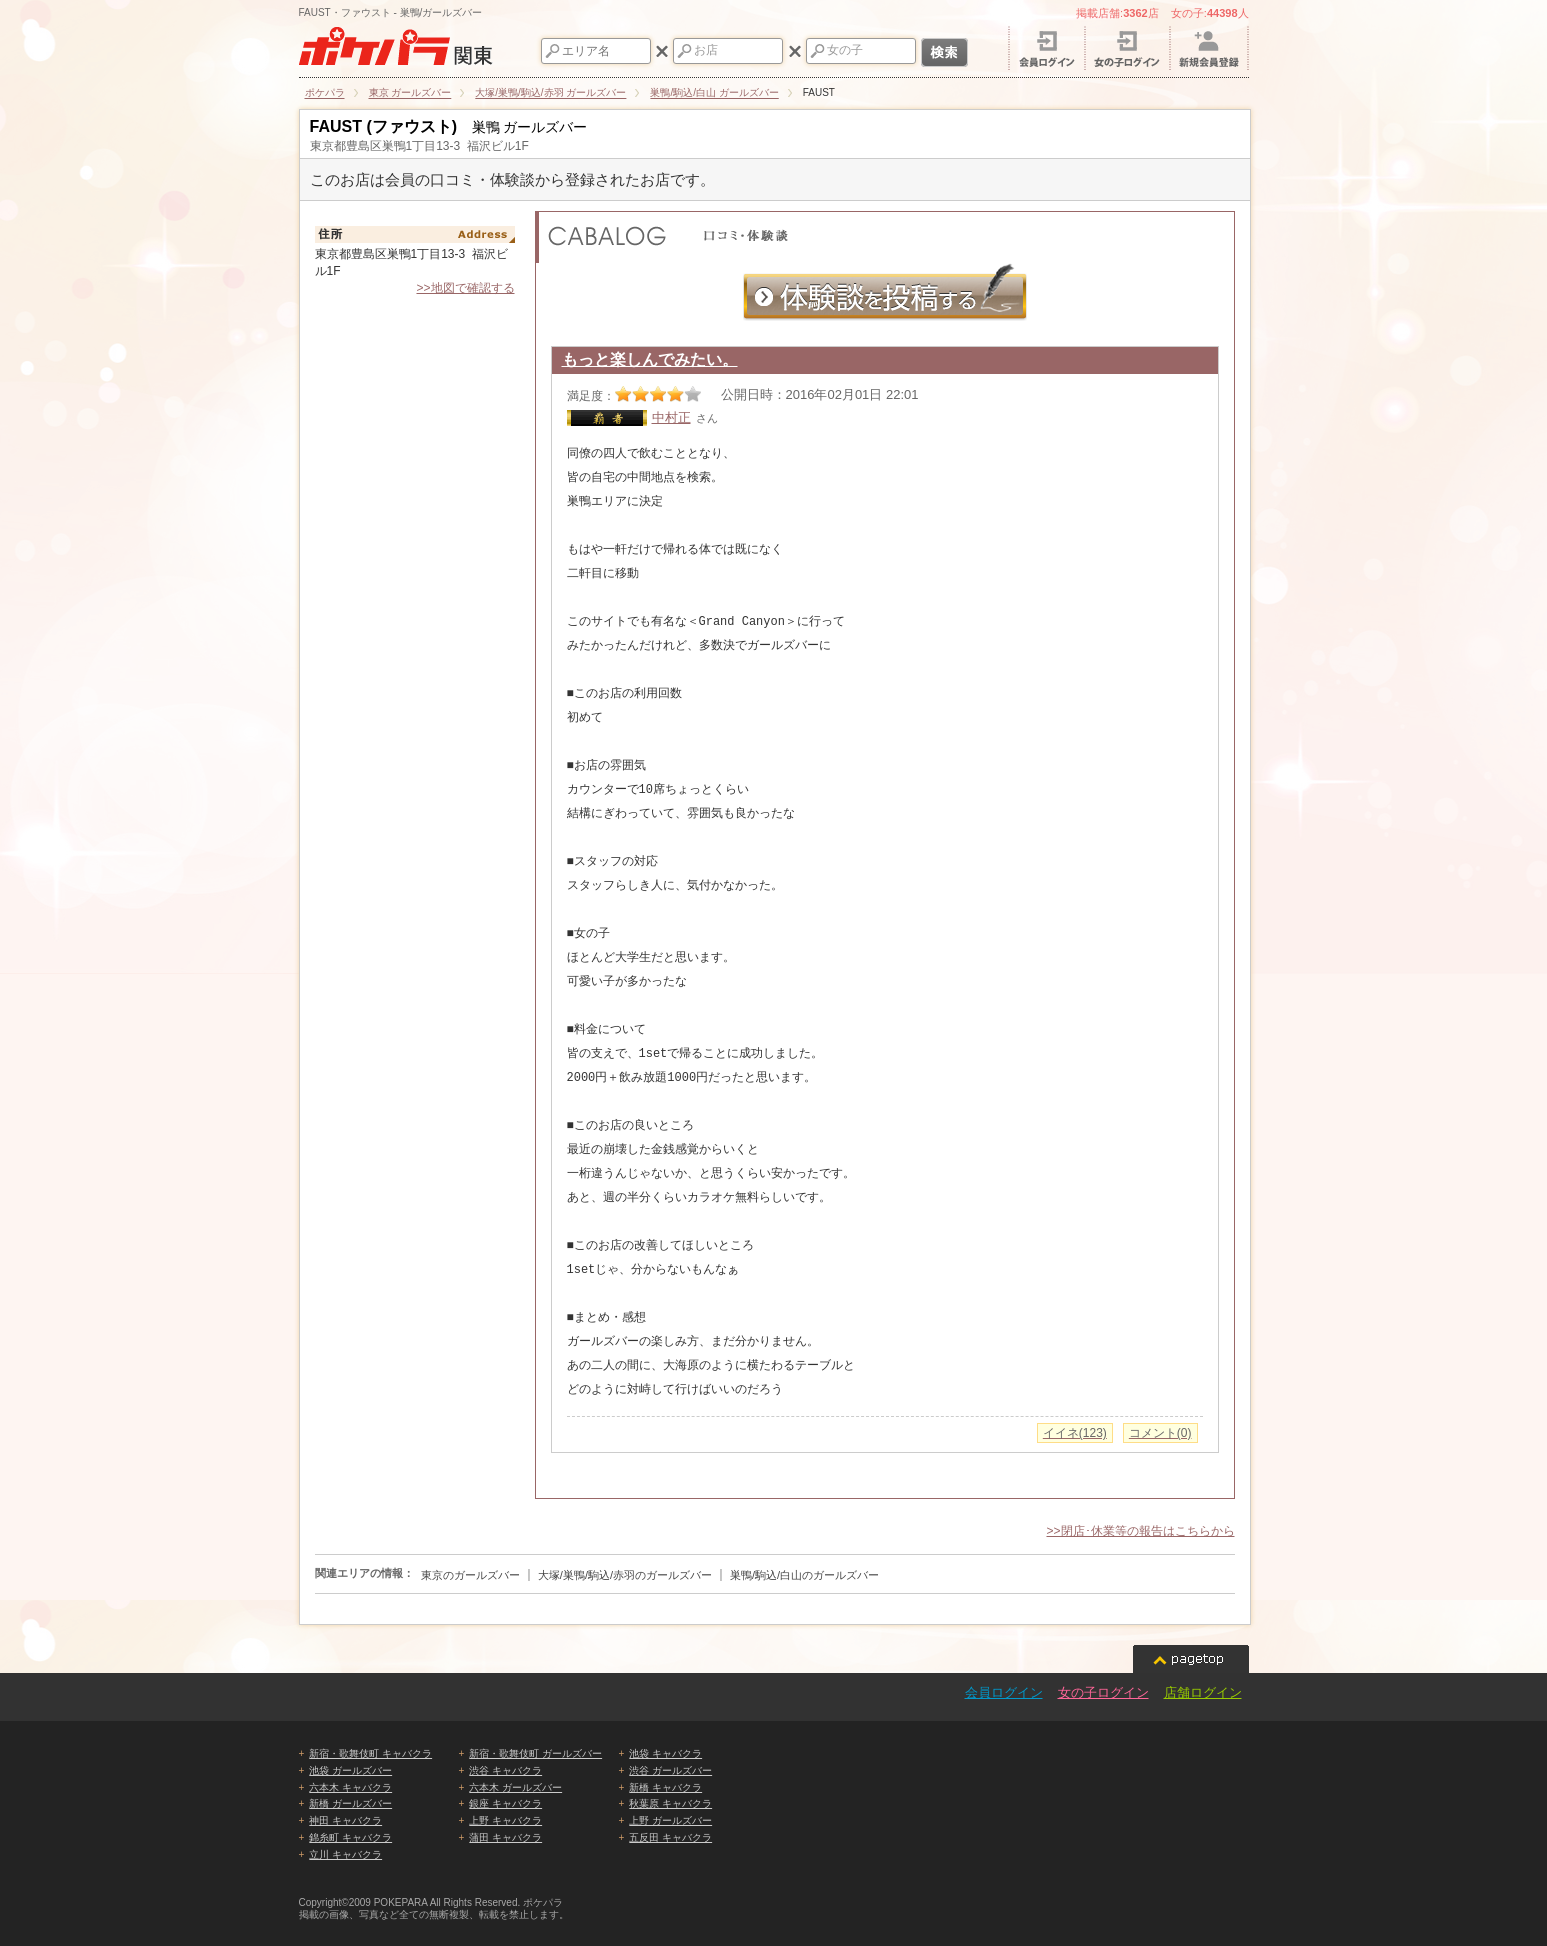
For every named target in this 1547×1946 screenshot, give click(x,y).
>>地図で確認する (465, 288)
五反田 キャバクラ (670, 1837)
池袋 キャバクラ (665, 1753)
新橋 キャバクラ (665, 1787)
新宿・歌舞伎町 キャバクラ (370, 1753)
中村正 (671, 417)
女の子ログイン (1103, 1692)
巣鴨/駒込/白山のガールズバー (804, 1575)
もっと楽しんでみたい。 (650, 359)
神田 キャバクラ (345, 1820)
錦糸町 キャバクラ (350, 1837)
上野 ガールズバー (670, 1820)
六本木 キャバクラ (350, 1787)
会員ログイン (1004, 1692)
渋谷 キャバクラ (505, 1770)
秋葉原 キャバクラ (670, 1803)
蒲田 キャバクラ (505, 1837)
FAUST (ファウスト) (384, 126)
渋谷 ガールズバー (670, 1770)
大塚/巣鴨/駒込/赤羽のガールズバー (625, 1575)
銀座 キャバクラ (505, 1803)
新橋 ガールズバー (350, 1803)
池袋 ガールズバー (350, 1770)
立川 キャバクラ (345, 1854)
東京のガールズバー (470, 1575)
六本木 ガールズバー (515, 1787)
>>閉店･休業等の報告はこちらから (1140, 1531)
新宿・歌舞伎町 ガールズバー (535, 1753)
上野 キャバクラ (505, 1820)
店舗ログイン (1203, 1692)
